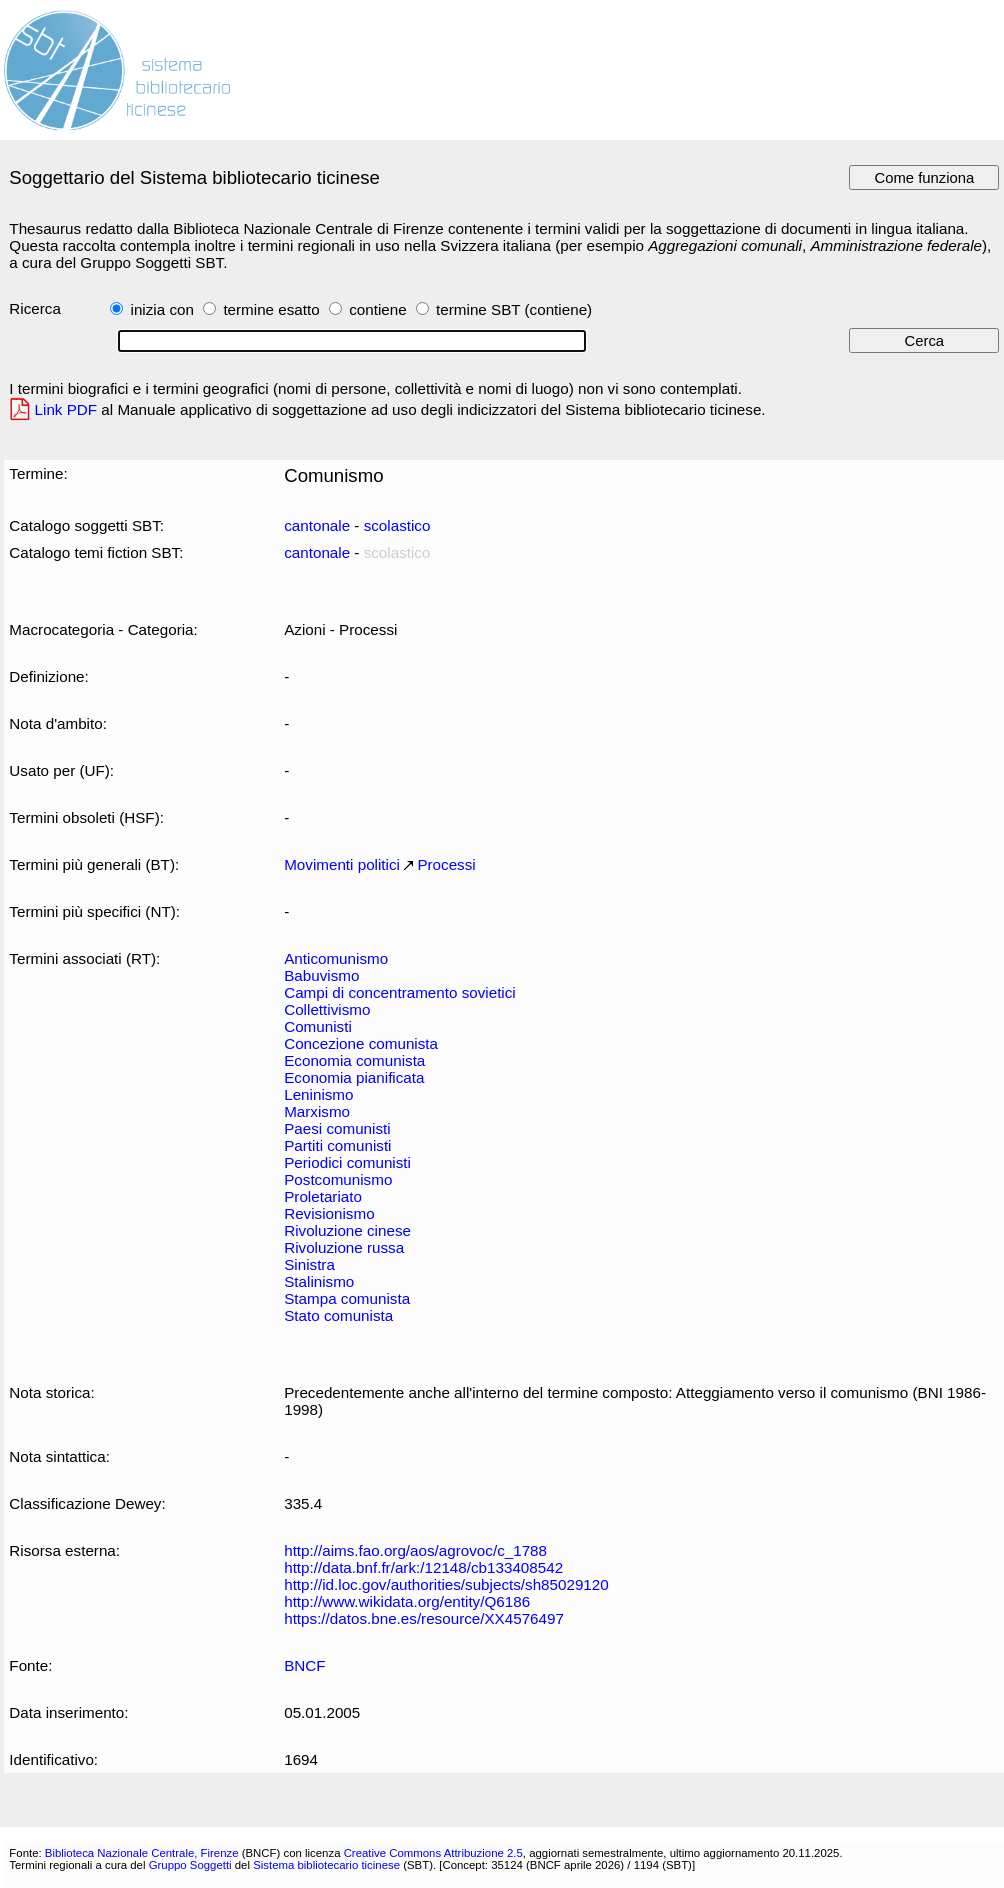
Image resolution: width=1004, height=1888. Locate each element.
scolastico (397, 525)
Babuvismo (321, 975)
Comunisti (318, 1026)
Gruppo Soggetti (190, 1865)
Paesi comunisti (337, 1128)
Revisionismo (329, 1213)
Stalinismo (319, 1281)
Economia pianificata (354, 1077)
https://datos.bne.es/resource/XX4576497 (424, 1618)
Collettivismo (327, 1009)
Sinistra (309, 1264)
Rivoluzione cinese (347, 1230)
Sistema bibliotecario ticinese (326, 1865)
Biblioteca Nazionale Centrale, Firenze (142, 1853)
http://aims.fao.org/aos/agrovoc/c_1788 (415, 1550)
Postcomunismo (338, 1179)
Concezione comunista (361, 1043)
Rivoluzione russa (344, 1247)
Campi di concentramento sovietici (400, 992)
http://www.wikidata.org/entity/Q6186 (407, 1601)
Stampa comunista (347, 1298)
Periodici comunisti (347, 1162)
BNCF (304, 1665)
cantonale (317, 525)
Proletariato (323, 1196)
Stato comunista (338, 1315)
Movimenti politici (342, 864)
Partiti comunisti (337, 1145)
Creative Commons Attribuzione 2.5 (433, 1853)
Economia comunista (354, 1060)
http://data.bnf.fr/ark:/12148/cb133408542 (423, 1567)
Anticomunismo (336, 958)
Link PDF (66, 409)
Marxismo (317, 1111)
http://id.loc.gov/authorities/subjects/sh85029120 (446, 1584)
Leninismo (318, 1094)
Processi (446, 864)
